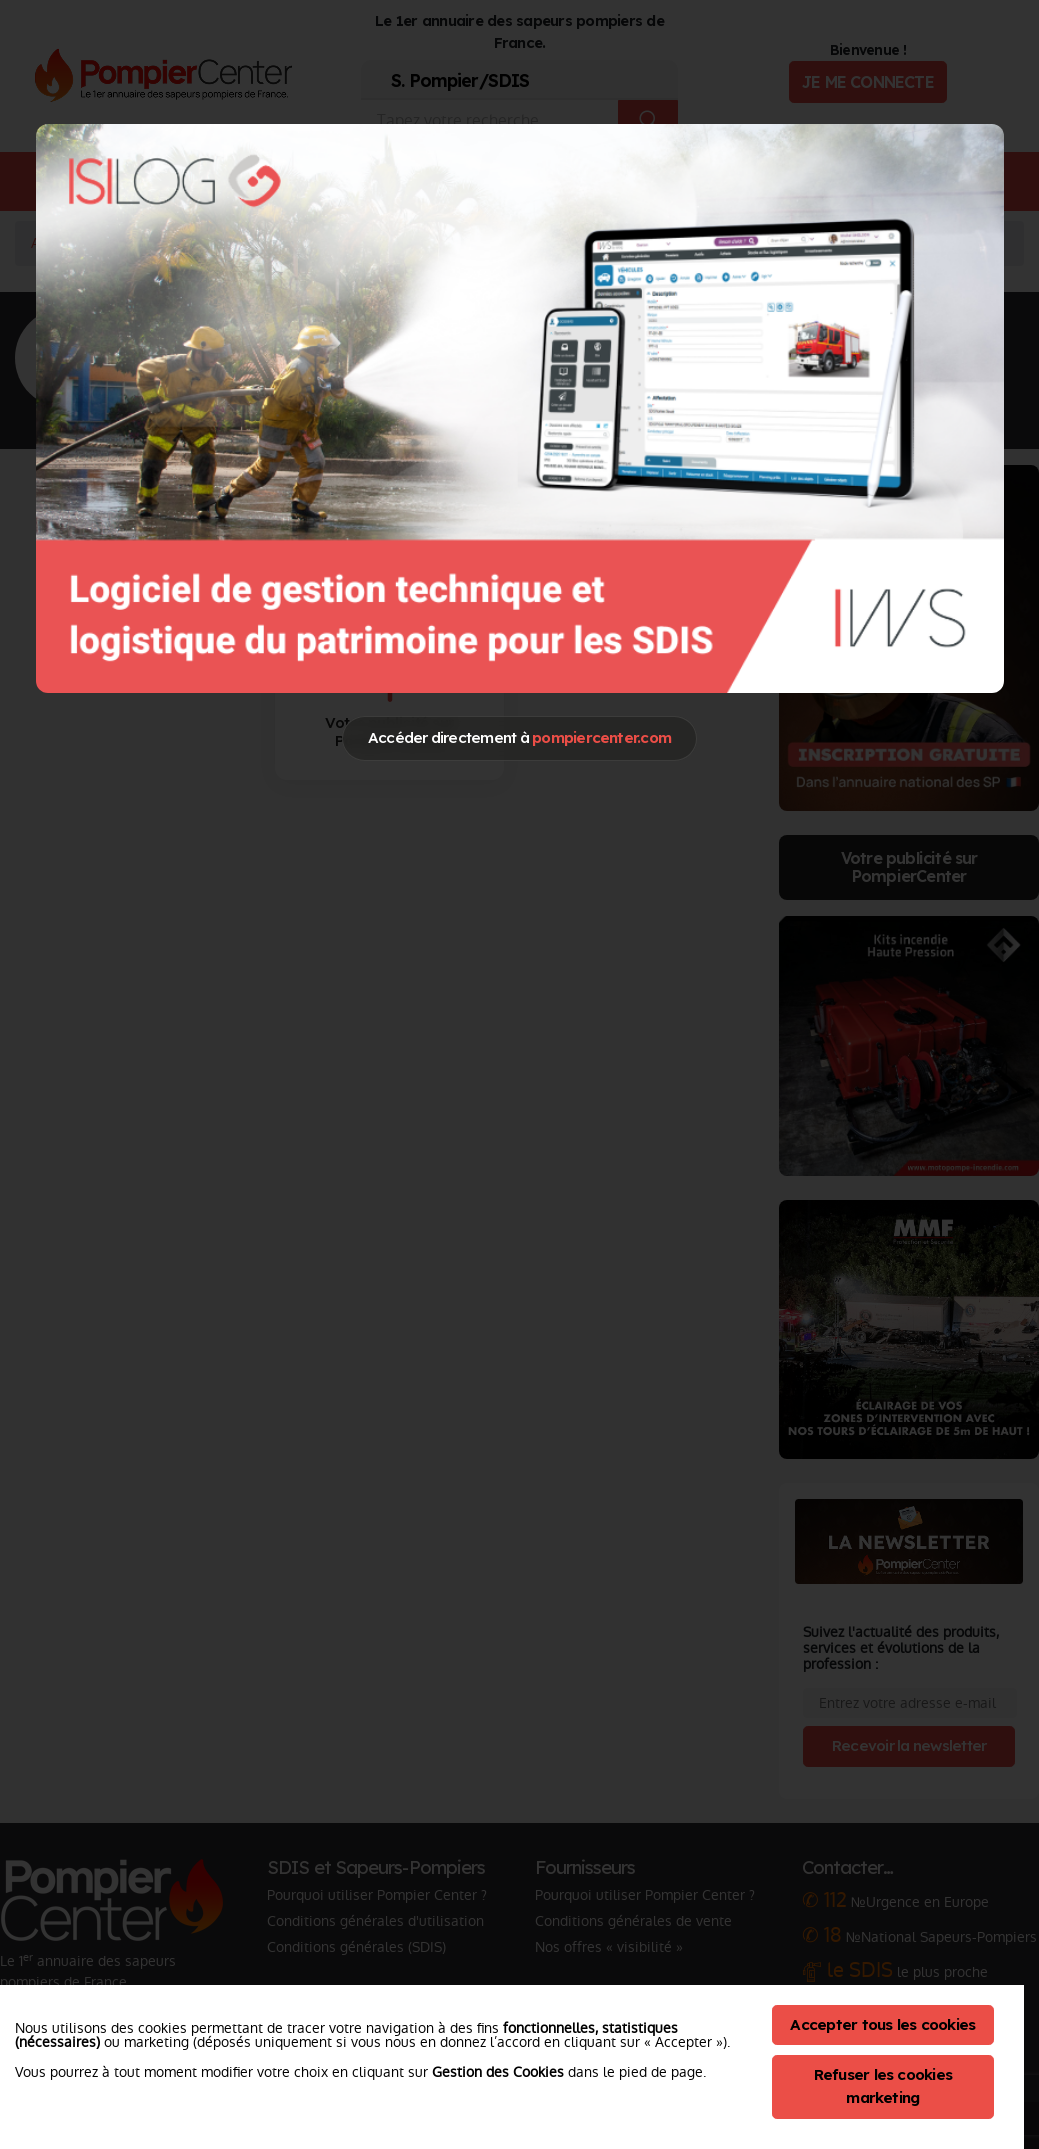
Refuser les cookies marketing (883, 2086)
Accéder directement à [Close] (519, 737)
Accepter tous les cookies (882, 2024)
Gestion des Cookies (498, 2072)
